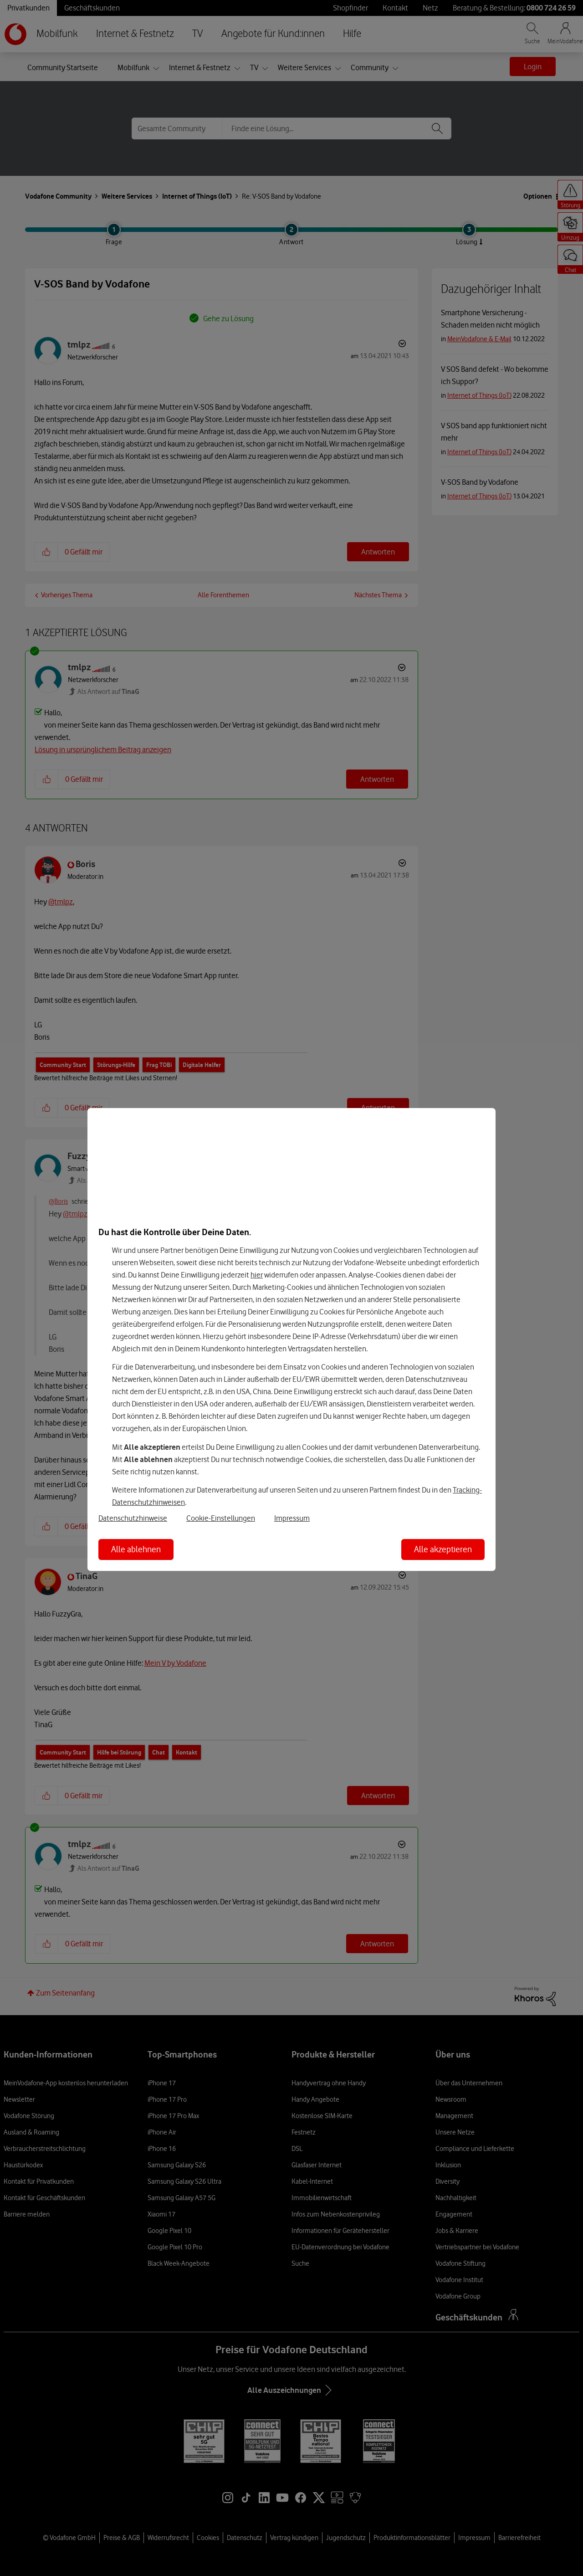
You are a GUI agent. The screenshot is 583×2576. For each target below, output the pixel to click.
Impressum (292, 1518)
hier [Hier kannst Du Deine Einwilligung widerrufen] (257, 1274)
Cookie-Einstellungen (220, 1518)
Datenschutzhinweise (132, 1518)
